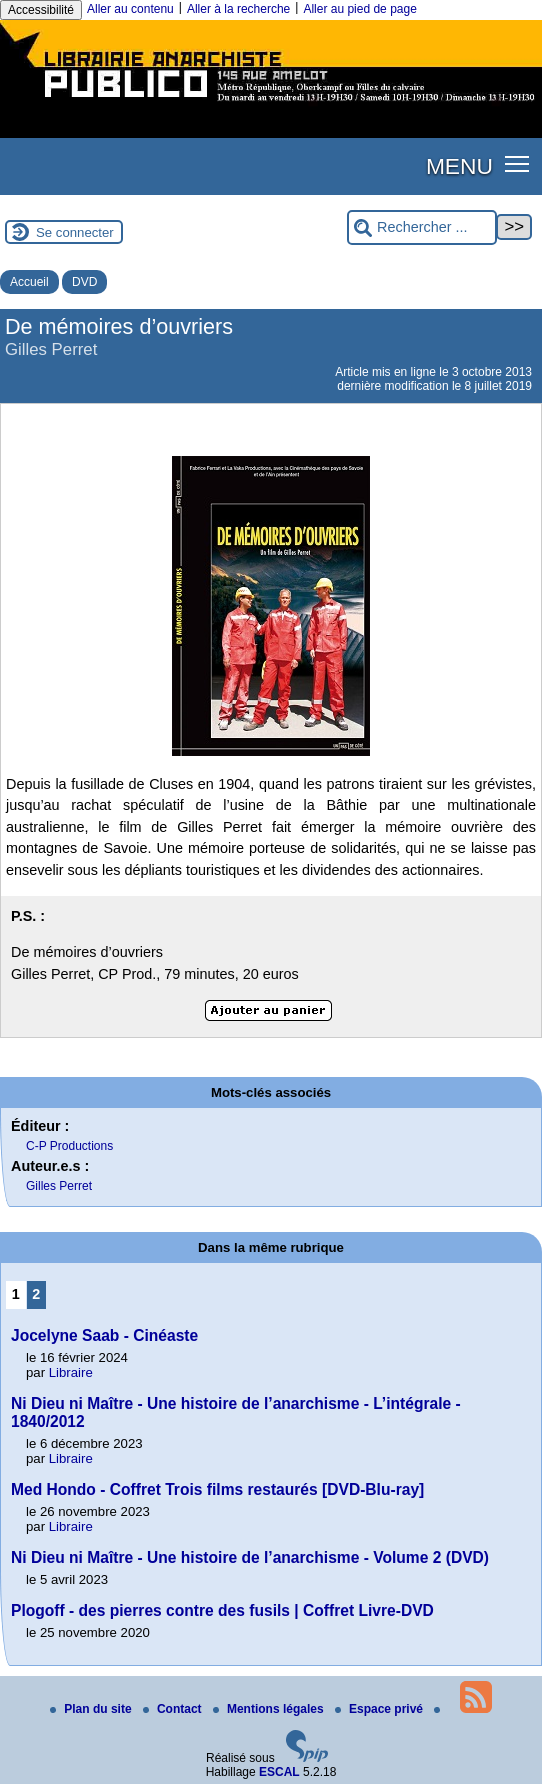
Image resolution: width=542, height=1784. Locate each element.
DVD (84, 282)
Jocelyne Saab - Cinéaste (104, 1335)
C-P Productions (69, 1146)
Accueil (29, 282)
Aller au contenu (130, 9)
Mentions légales (270, 1709)
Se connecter (75, 232)
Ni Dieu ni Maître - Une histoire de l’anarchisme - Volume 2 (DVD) (250, 1557)
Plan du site (92, 1709)
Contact (174, 1709)
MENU (459, 166)
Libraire (71, 1372)
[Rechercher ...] (422, 227)
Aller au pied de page (359, 9)
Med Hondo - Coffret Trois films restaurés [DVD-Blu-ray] (217, 1489)
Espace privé (380, 1709)
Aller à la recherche (238, 9)
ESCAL (279, 1772)
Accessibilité (41, 10)
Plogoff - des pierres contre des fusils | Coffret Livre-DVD (222, 1610)
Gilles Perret (59, 1186)
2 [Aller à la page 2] (36, 1294)
